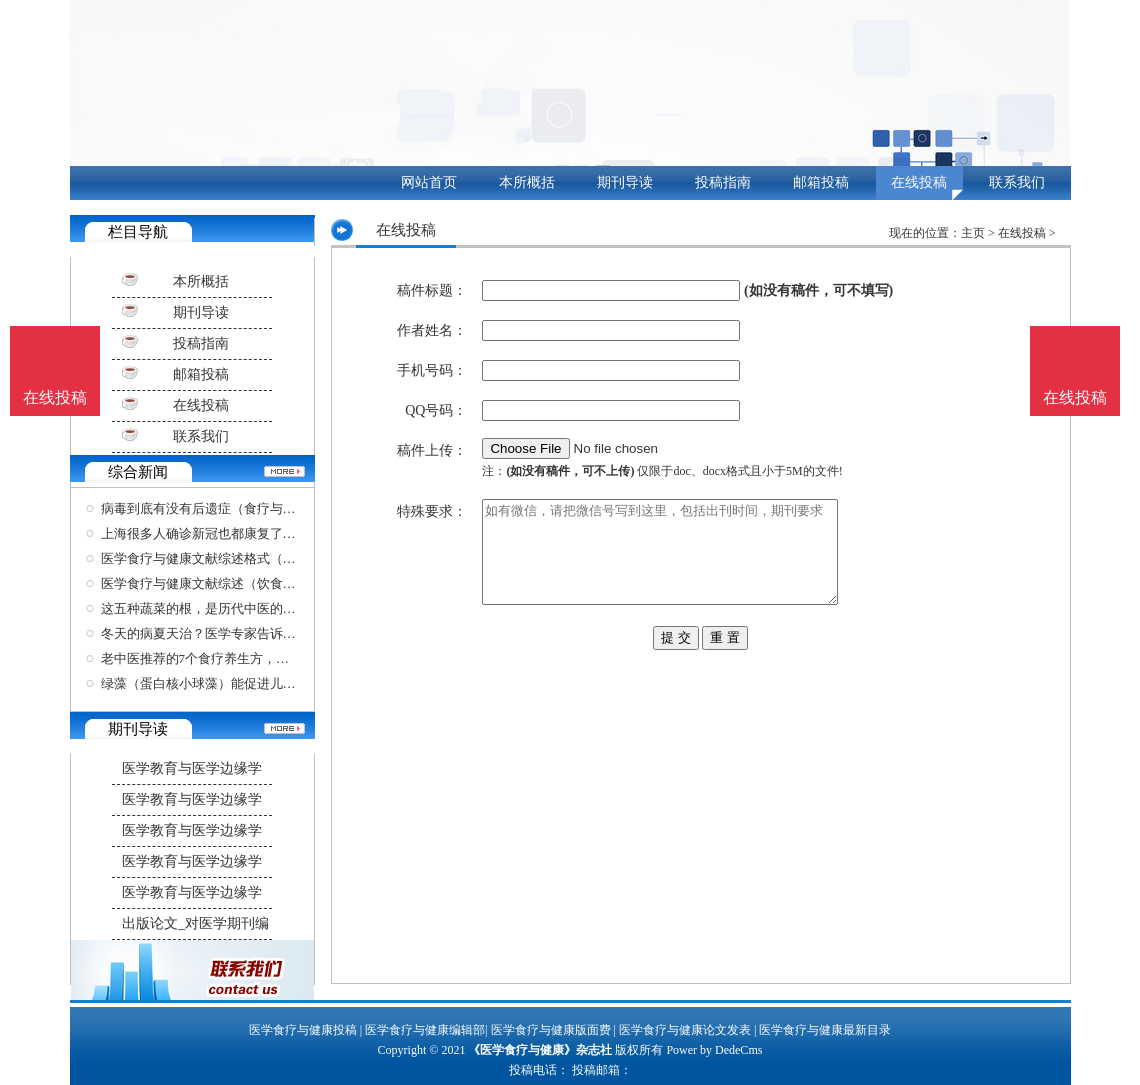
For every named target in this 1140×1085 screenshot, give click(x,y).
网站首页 (429, 182)
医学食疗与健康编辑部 (425, 1030)
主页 (973, 233)
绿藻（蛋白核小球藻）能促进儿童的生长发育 (231, 683)
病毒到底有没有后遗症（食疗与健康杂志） (224, 508)
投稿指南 (723, 182)
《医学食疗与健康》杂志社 (540, 1050)
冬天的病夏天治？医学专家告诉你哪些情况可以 (237, 633)
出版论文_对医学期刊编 (195, 923)
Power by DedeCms (714, 1050)
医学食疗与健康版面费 (551, 1030)
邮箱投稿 (821, 182)
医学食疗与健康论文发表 (685, 1030)
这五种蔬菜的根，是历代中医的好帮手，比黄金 (237, 608)
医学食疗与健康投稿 (303, 1030)
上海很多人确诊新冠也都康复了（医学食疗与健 (237, 533)
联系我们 (1017, 182)
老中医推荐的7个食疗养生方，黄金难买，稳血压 (241, 658)
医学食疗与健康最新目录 (825, 1030)
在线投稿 (919, 182)
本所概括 (527, 182)
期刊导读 (625, 182)
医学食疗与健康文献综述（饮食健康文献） (224, 583)
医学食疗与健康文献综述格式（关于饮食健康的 (237, 558)
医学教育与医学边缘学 (192, 768)
